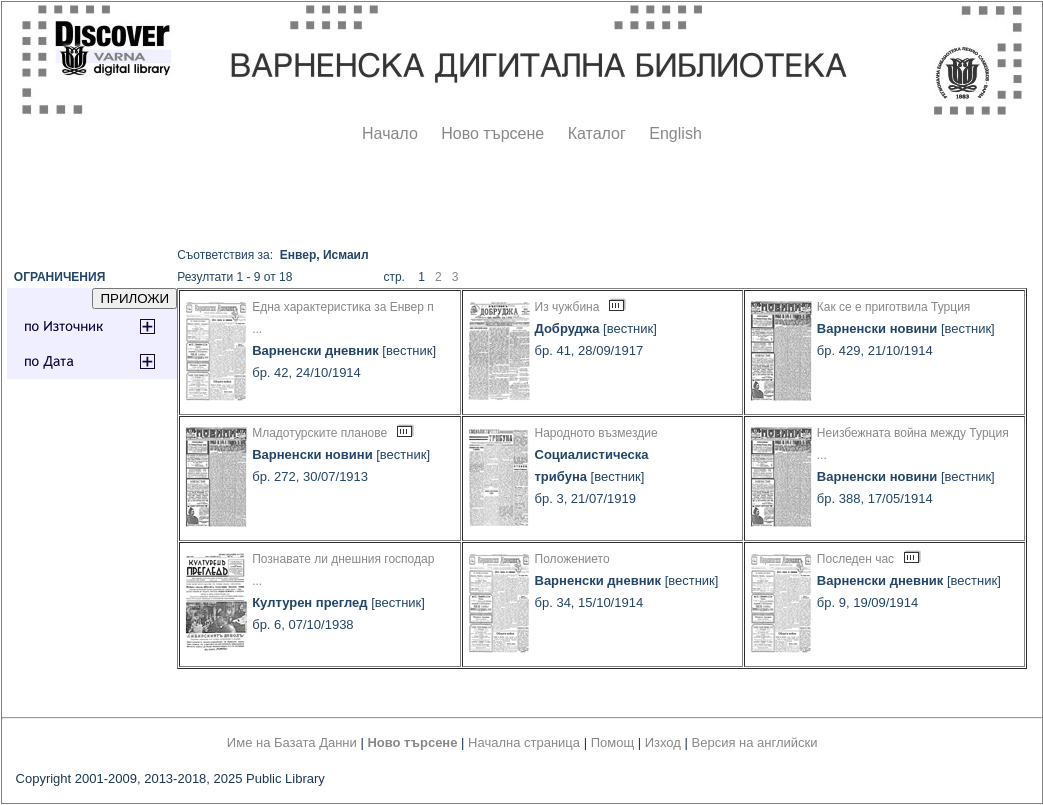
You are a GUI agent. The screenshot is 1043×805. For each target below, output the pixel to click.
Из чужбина (567, 307)
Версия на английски (755, 742)
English (675, 133)
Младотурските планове (319, 433)
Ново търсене (492, 133)
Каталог (597, 133)
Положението (572, 559)
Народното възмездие (596, 433)
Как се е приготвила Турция (894, 307)
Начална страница (524, 742)
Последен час (855, 559)
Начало (390, 133)
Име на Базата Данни (292, 742)
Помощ (612, 742)
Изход (663, 742)
